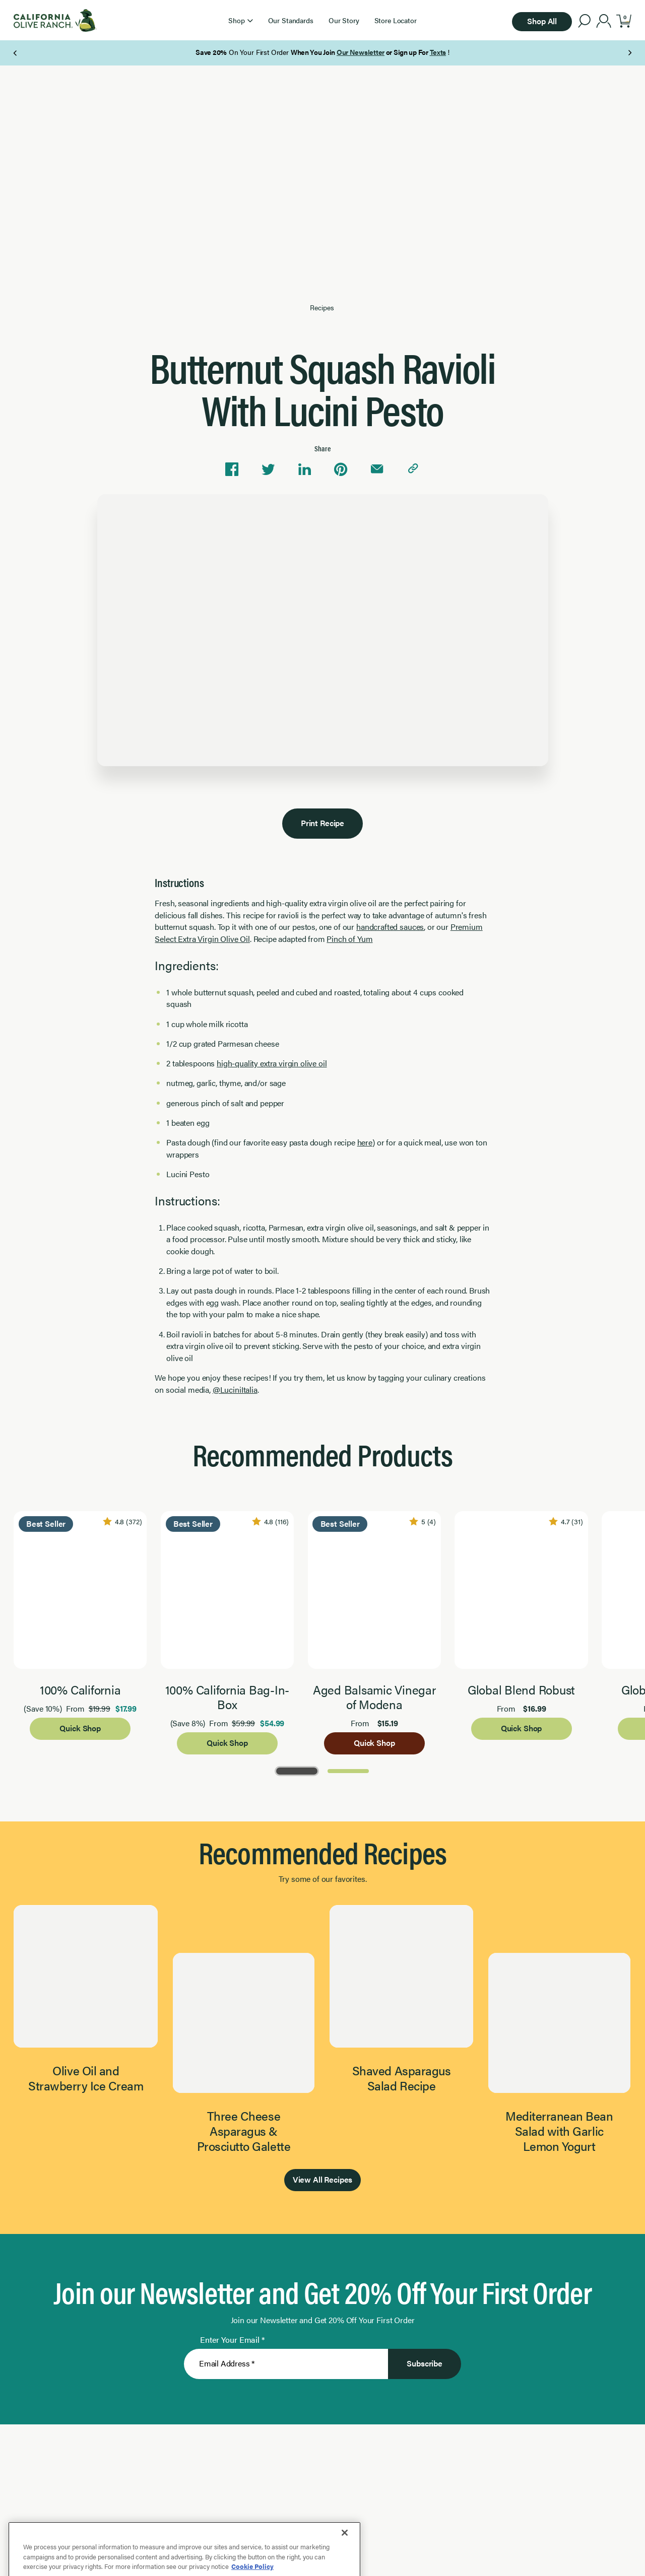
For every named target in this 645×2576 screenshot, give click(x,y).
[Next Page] (629, 53)
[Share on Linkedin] (304, 469)
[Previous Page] (16, 53)
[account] (604, 22)
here (364, 1142)
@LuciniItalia (235, 1389)
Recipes (322, 307)
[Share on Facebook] (232, 469)
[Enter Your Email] (286, 2364)
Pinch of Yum (349, 938)
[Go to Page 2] (348, 1770)
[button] (240, 20)
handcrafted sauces (390, 926)
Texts (438, 52)
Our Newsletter (360, 52)
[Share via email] (377, 469)
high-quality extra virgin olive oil (272, 1063)
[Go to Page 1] (296, 1770)
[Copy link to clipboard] (413, 469)
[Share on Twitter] (268, 469)
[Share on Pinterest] (341, 469)
